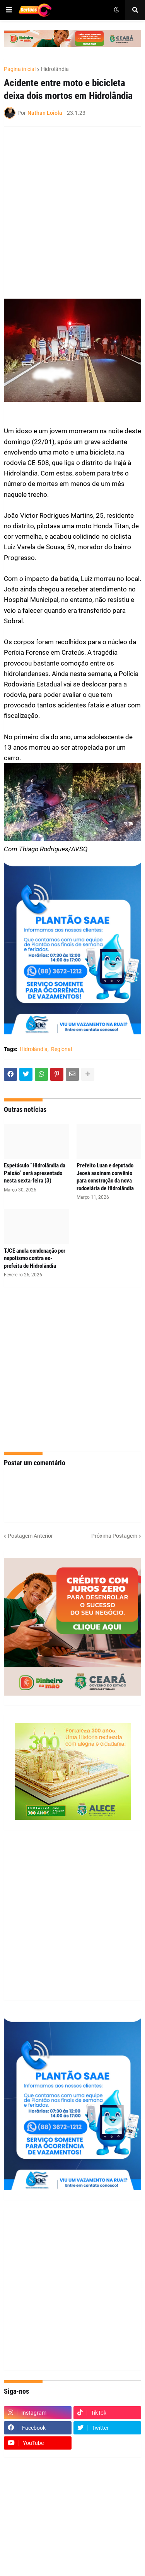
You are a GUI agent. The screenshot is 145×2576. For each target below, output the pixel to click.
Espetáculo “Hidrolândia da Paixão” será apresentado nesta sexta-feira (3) (34, 1173)
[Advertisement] (72, 207)
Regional (61, 1049)
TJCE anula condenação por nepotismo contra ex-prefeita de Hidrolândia (34, 1258)
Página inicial (20, 69)
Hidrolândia (55, 69)
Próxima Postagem (114, 1536)
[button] (9, 10)
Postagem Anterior (30, 1536)
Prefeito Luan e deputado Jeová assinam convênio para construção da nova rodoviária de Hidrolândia (105, 1177)
